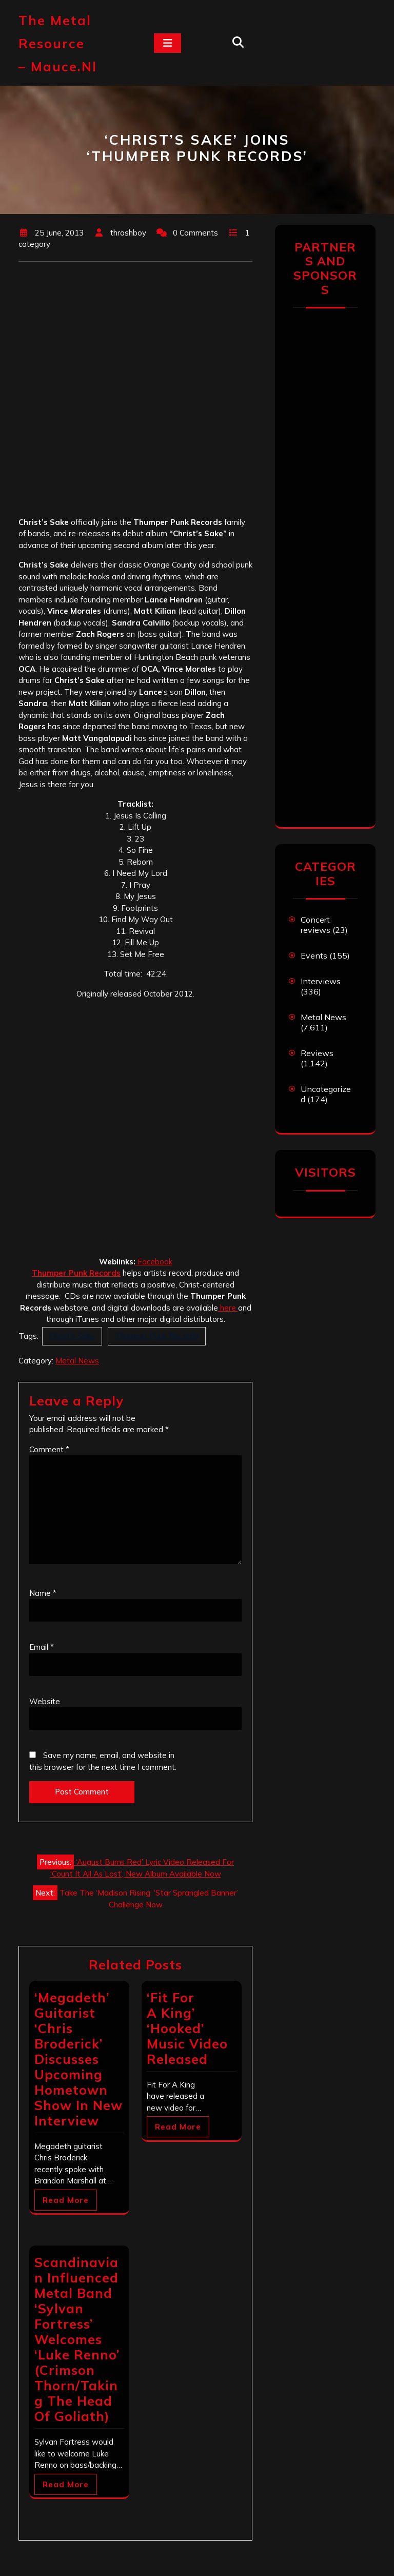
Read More (66, 2200)
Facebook (153, 1261)
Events (314, 955)
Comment (49, 1449)
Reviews (317, 1053)
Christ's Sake (72, 1336)
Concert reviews (315, 924)
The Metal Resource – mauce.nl (57, 43)
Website (44, 1701)
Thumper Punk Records (157, 1336)
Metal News (77, 1360)
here (228, 1308)
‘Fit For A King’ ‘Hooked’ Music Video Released (187, 2028)
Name (42, 1593)
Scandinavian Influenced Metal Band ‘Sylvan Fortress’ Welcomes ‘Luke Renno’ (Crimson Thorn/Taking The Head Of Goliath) (77, 2339)
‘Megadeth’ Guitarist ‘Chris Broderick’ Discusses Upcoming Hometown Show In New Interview (78, 2059)
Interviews (321, 981)
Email (41, 1647)
